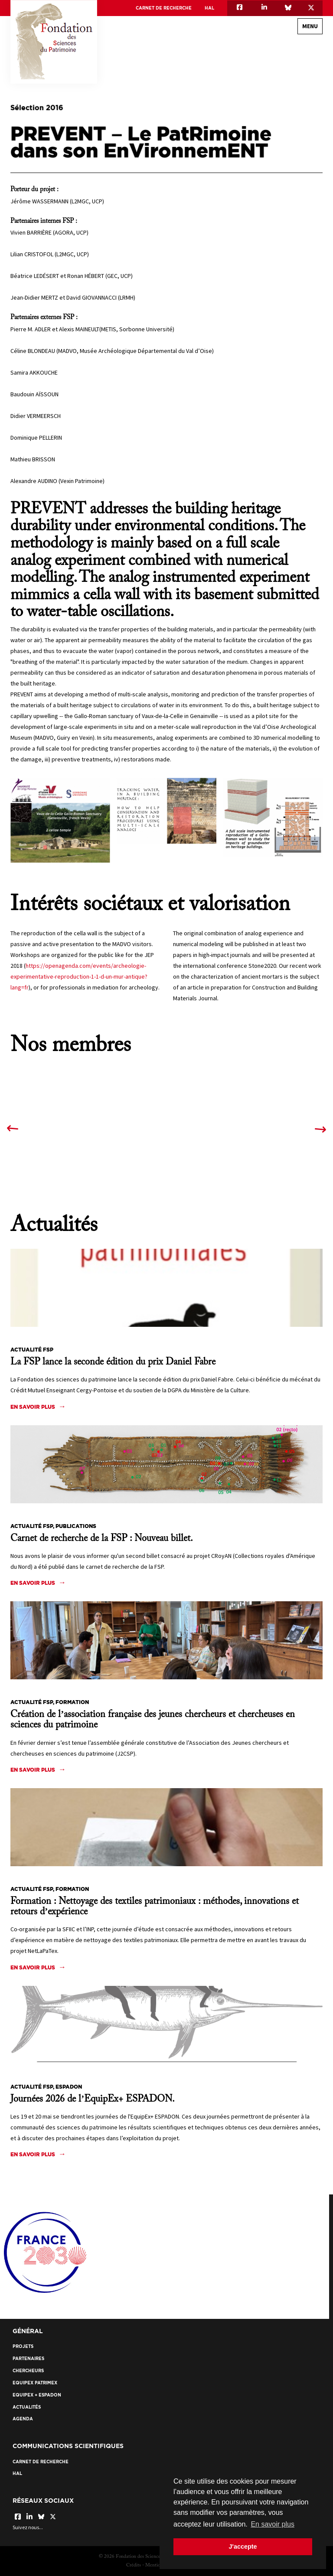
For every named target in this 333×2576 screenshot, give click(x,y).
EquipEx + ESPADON (37, 2395)
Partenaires (28, 2358)
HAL (209, 8)
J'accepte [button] (243, 2546)
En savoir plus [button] (272, 2524)
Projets (23, 2346)
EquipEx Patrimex (35, 2382)
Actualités (27, 2407)
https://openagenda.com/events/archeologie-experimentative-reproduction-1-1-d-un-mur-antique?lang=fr (78, 976)
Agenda (23, 2418)
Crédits (133, 2565)
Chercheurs (28, 2370)
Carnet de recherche (164, 8)
